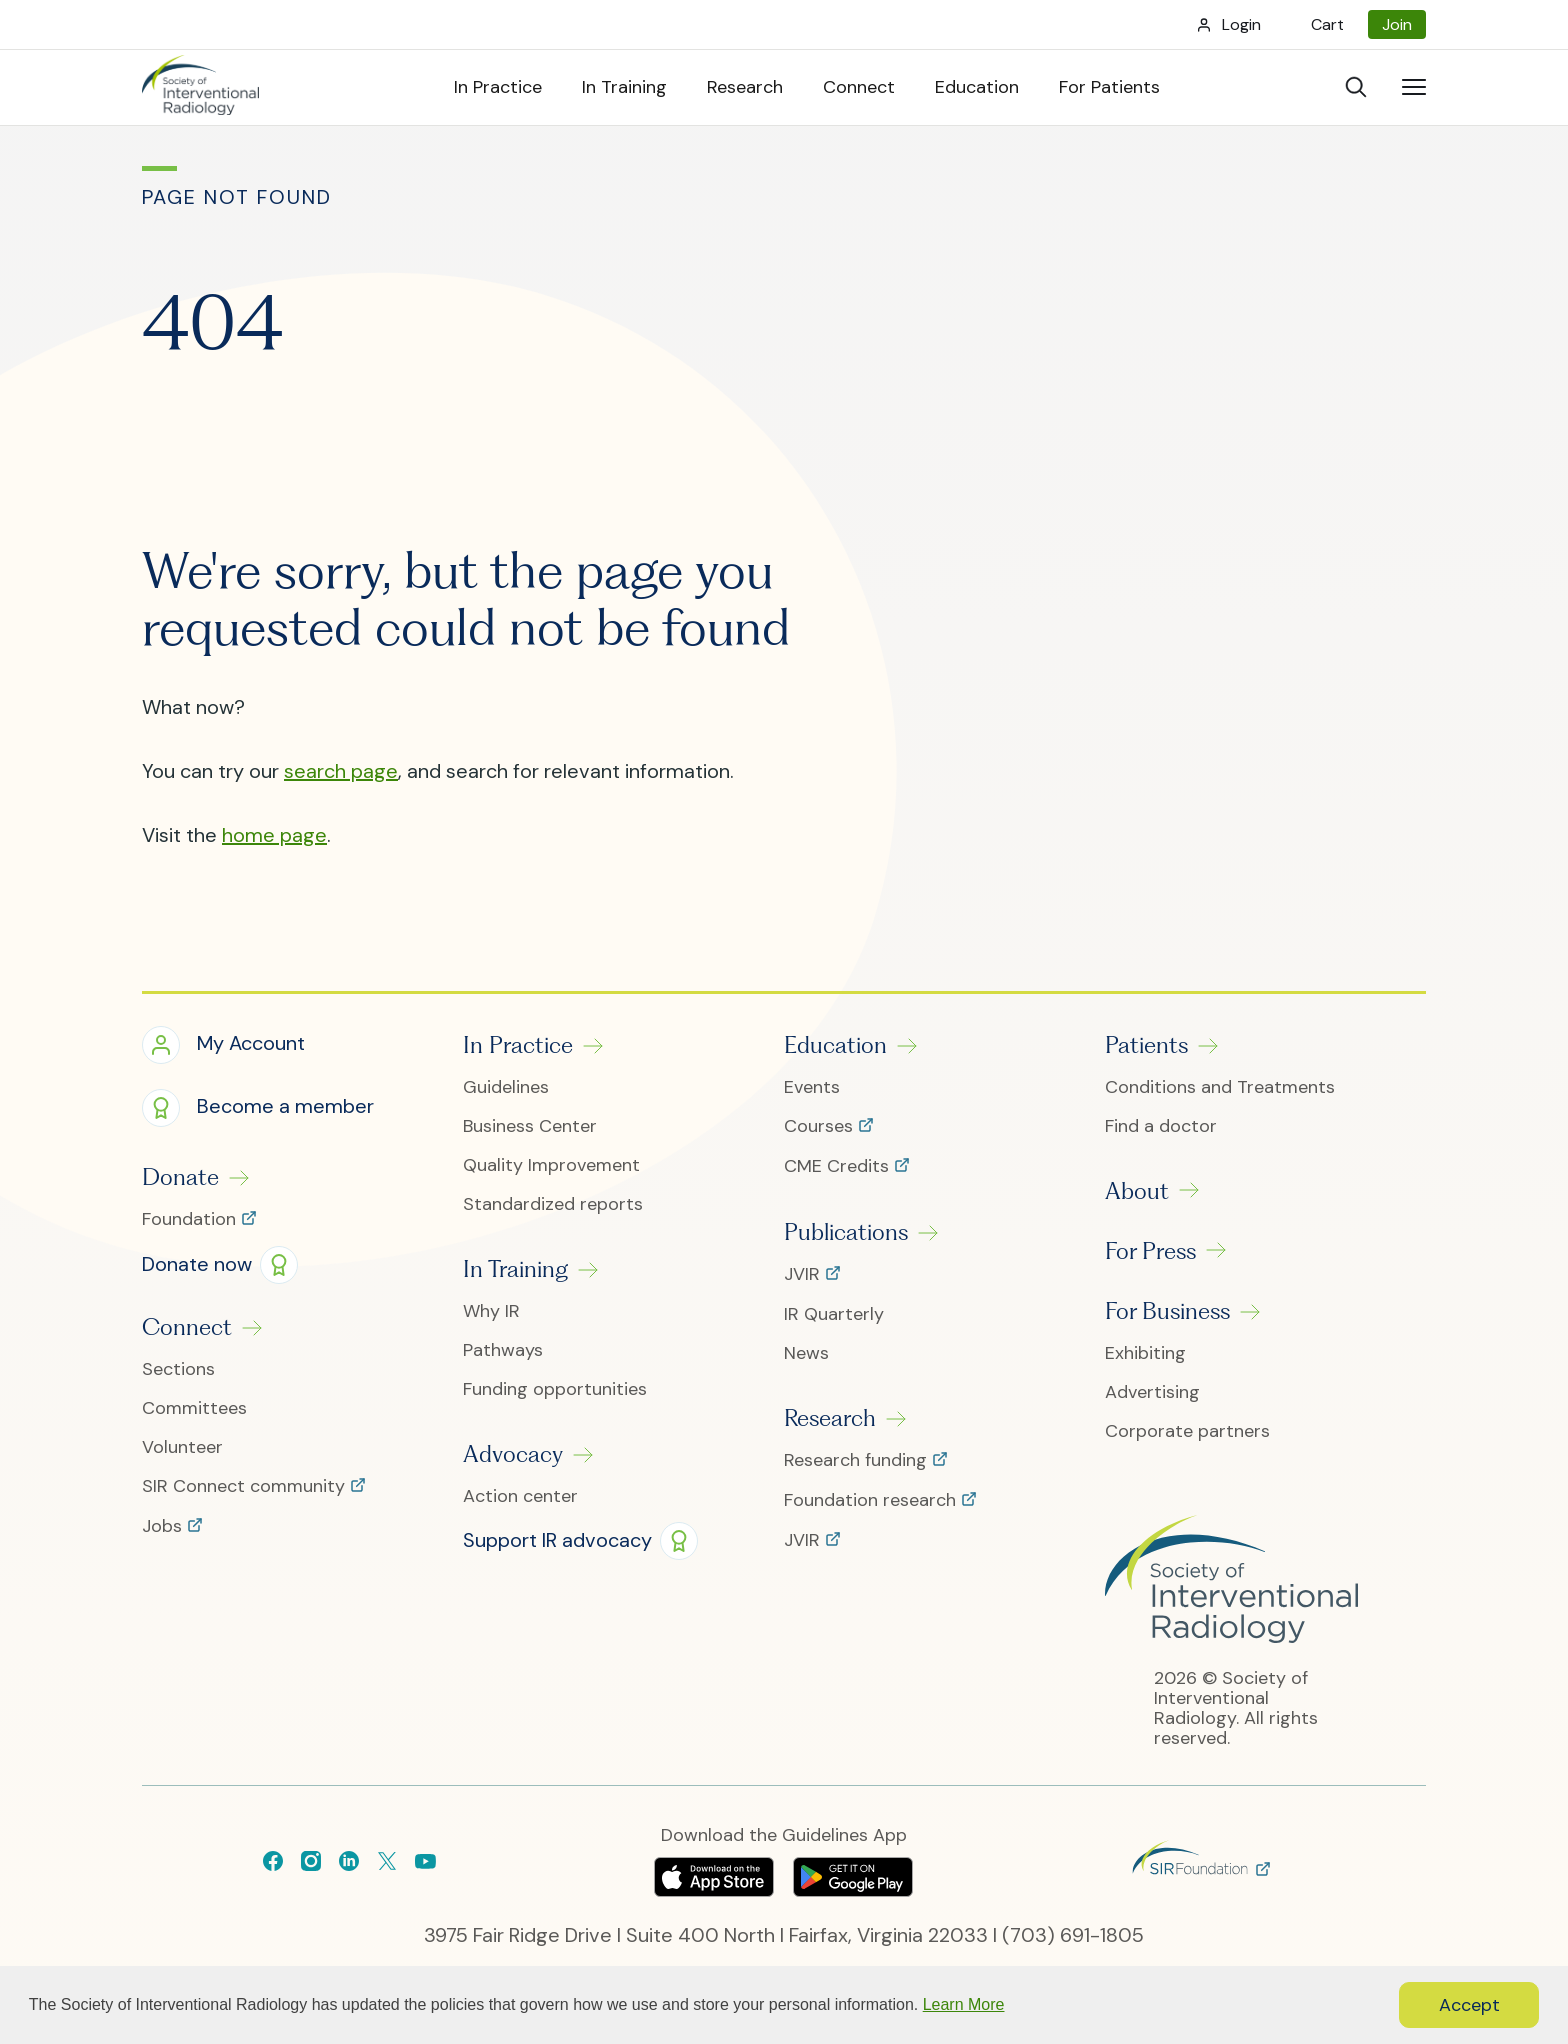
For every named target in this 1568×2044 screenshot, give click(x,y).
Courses (821, 1127)
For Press (1150, 1251)
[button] (223, 1045)
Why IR (491, 1311)
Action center (520, 1496)
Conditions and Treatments (1220, 1087)
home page (274, 835)
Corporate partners (1187, 1431)
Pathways (503, 1350)
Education (835, 1045)
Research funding (858, 1461)
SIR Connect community (246, 1487)
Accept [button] (1469, 2005)
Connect (187, 1327)
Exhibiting (1145, 1353)
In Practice (518, 1045)
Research (830, 1418)
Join (1397, 24)
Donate (180, 1177)
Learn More (964, 2004)
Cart (1327, 24)
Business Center (530, 1126)
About (1137, 1191)
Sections (178, 1369)
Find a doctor (1161, 1126)
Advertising (1152, 1392)
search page (341, 771)
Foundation (191, 1220)
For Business (1167, 1311)
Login (1241, 24)
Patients (1146, 1045)
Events (812, 1087)
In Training (515, 1269)
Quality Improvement (551, 1165)
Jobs (164, 1527)
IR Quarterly (834, 1314)
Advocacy (513, 1454)
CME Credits (839, 1167)
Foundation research (872, 1501)
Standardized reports (553, 1204)
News (806, 1353)
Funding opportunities (555, 1389)
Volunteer (182, 1447)
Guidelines (506, 1087)
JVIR (804, 1275)
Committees (194, 1408)
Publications (846, 1232)
